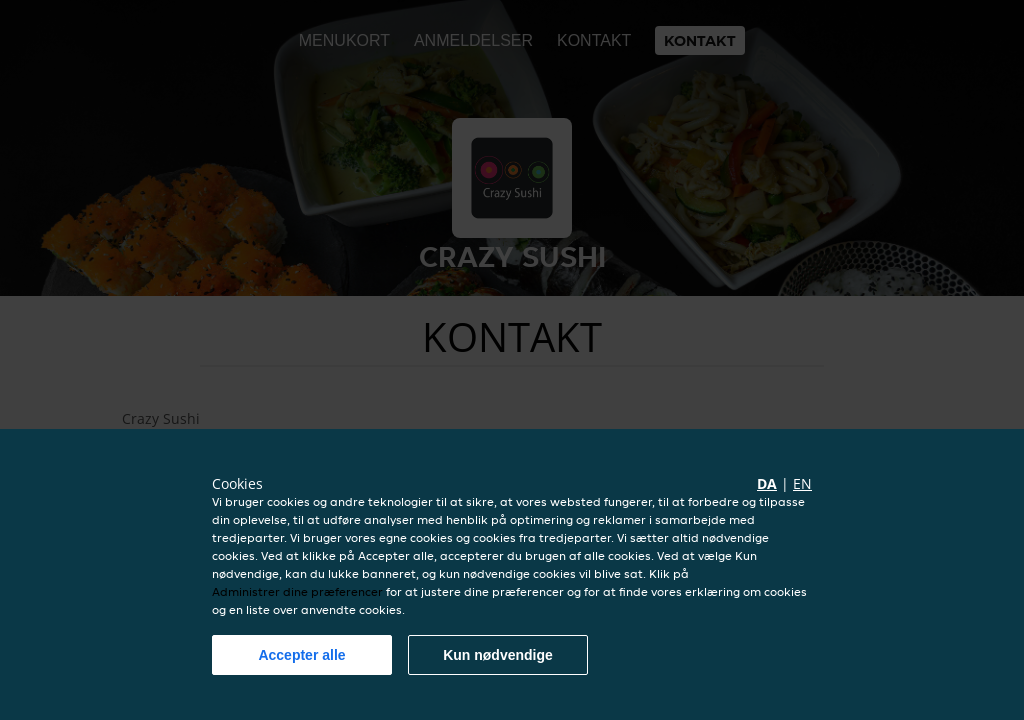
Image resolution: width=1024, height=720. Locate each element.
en (802, 483)
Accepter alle (301, 655)
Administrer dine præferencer (297, 591)
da (767, 483)
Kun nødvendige (498, 655)
